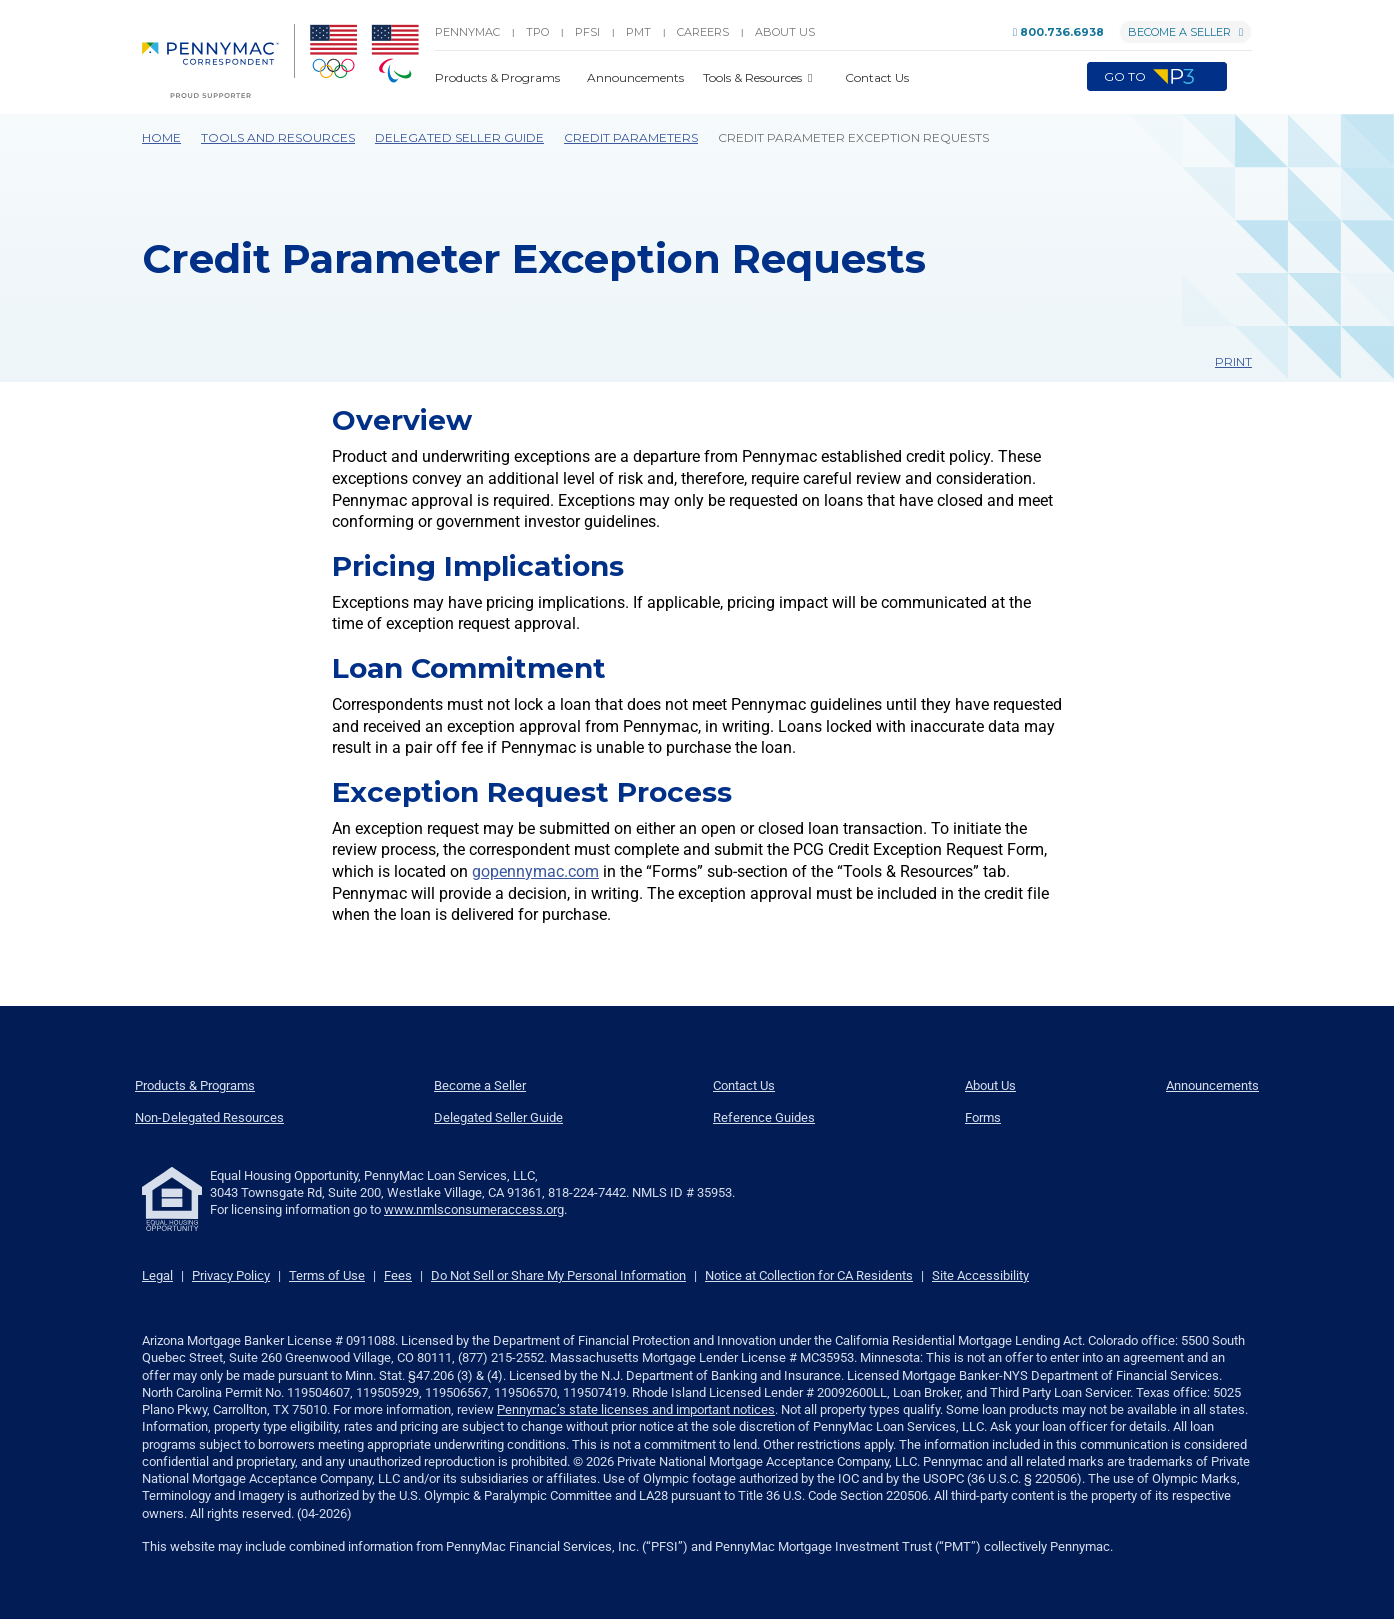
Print (1224, 361)
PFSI (587, 32)
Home (161, 137)
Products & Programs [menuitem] (195, 1085)
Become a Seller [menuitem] (480, 1085)
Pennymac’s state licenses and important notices (636, 1409)
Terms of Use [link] (327, 1275)
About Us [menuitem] (990, 1085)
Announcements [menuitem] (1212, 1085)
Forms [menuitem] (983, 1117)
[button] (1239, 77)
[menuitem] (218, 61)
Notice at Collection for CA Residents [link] (809, 1275)
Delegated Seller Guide (459, 137)
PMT (638, 32)
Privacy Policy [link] (231, 1275)
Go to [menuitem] (1157, 77)
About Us (785, 32)
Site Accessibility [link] (980, 1275)
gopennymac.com (535, 871)
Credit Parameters (631, 137)
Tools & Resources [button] (754, 77)
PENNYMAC (467, 32)
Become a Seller (1185, 32)
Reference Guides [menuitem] (764, 1117)
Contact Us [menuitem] (744, 1085)
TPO (537, 32)
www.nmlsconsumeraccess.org (474, 1209)
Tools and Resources (278, 137)
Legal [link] (157, 1275)
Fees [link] (398, 1275)
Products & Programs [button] (499, 77)
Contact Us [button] (877, 77)
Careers (703, 32)
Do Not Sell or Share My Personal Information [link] (558, 1275)
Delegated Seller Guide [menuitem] (498, 1117)
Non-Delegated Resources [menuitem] (209, 1117)
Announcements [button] (637, 77)
